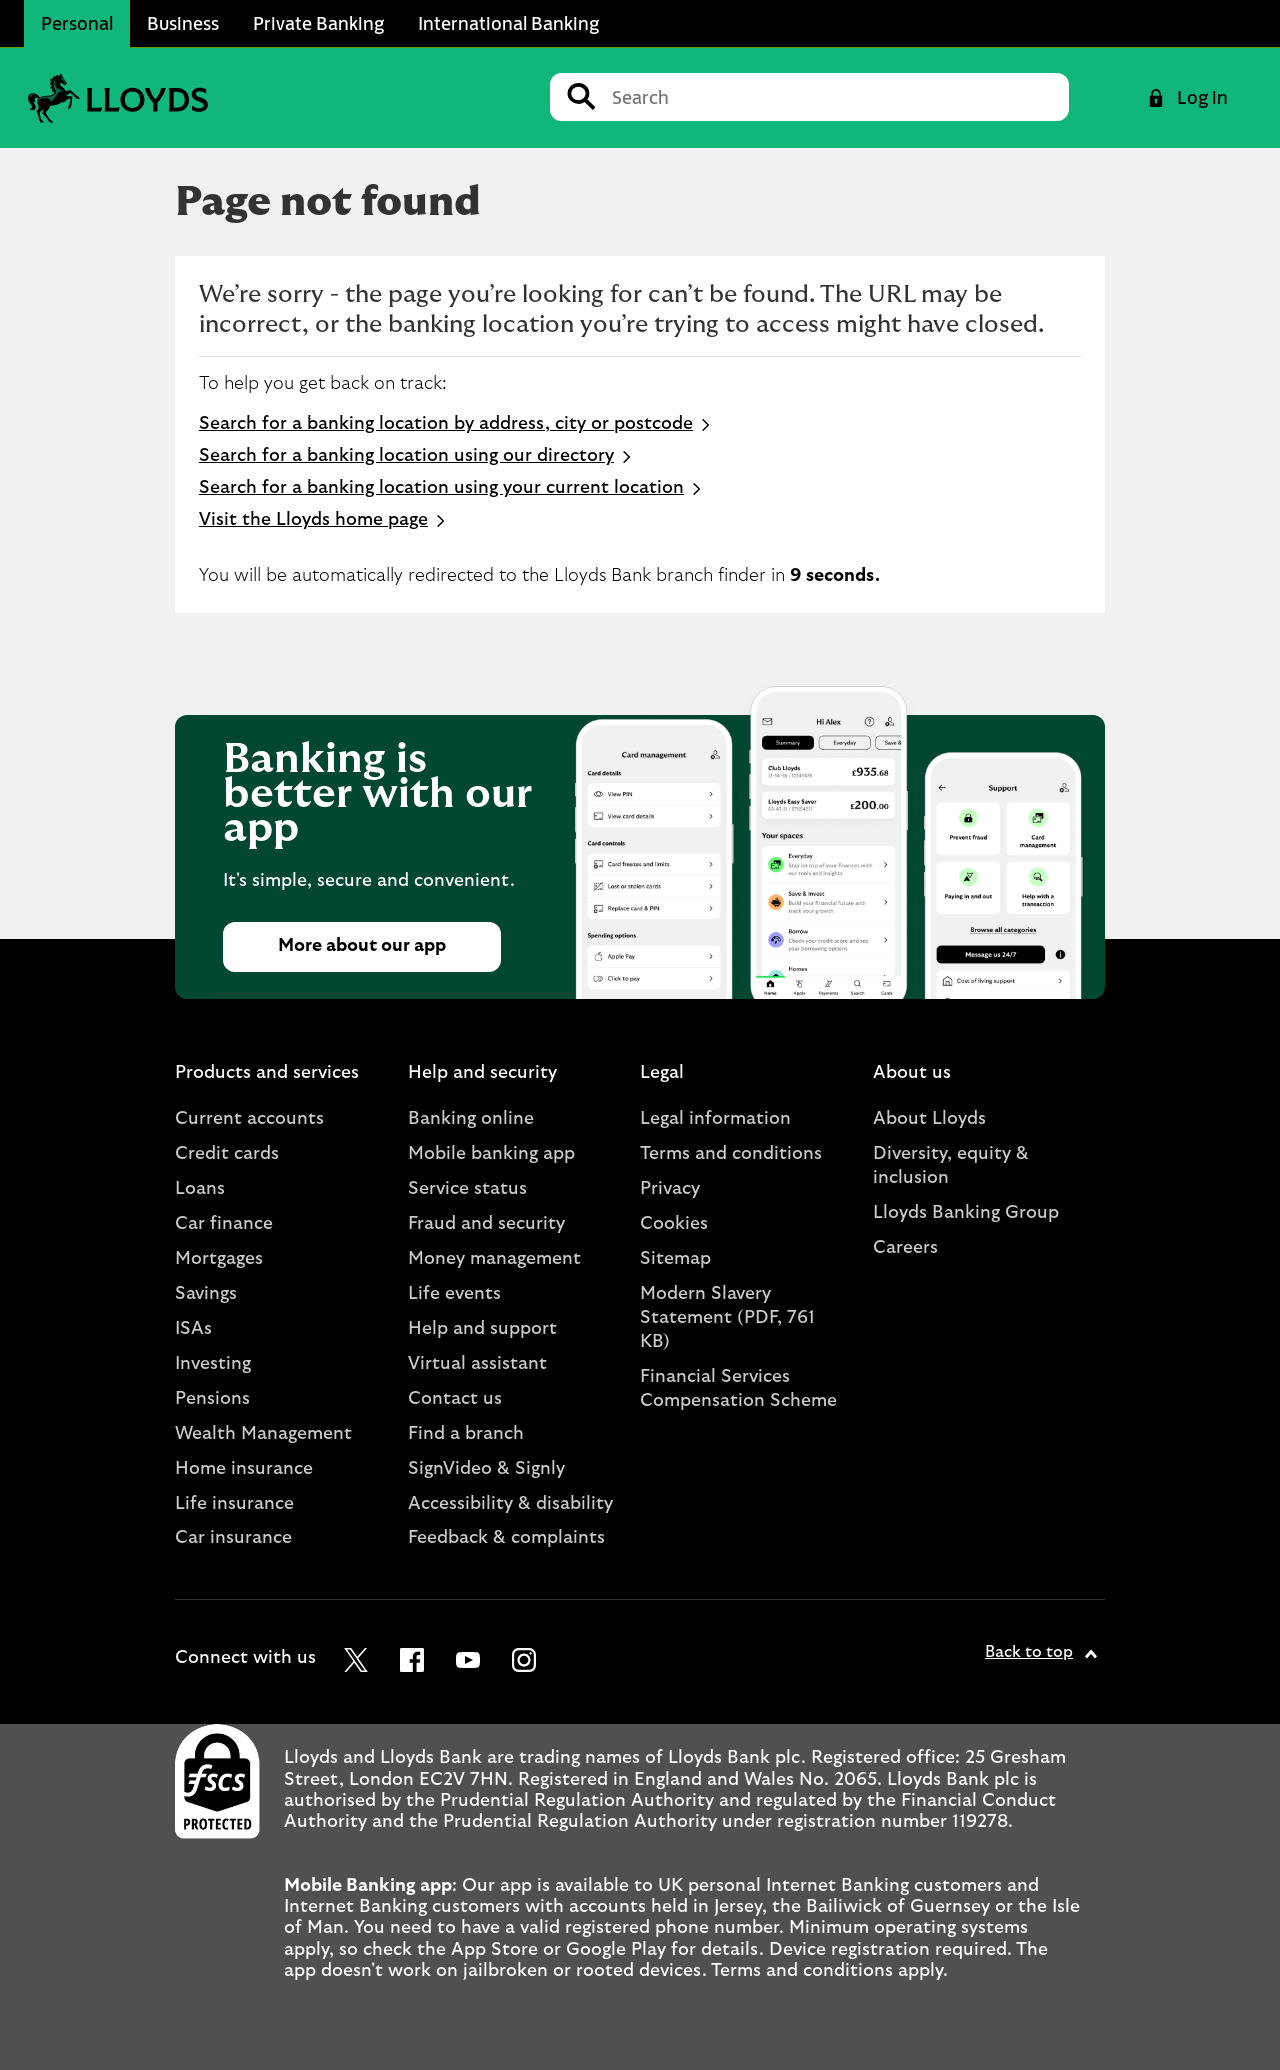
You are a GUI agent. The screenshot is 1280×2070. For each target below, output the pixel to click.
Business (183, 23)
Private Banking (318, 23)
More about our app (362, 946)
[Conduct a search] (832, 97)
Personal (77, 23)
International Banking (508, 23)
